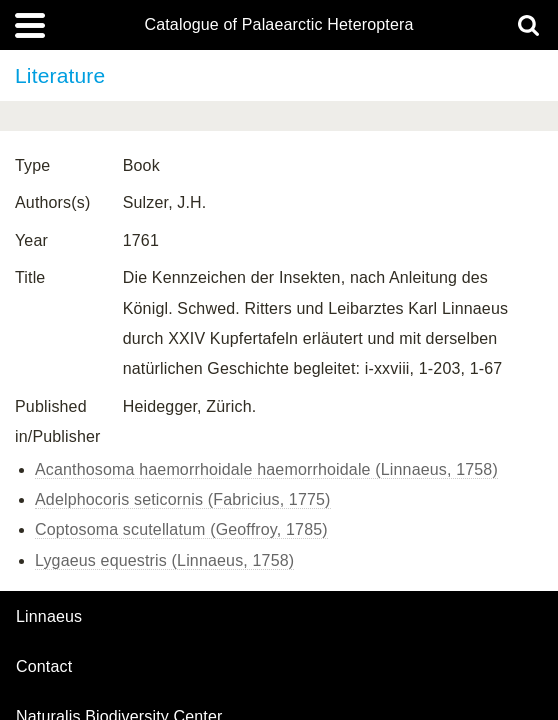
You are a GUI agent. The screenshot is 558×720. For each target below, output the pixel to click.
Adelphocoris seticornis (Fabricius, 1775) (183, 499)
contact (44, 666)
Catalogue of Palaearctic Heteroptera (278, 25)
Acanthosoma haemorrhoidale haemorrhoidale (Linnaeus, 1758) (266, 469)
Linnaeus (49, 617)
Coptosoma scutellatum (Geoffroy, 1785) (181, 529)
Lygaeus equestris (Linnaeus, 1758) (164, 560)
